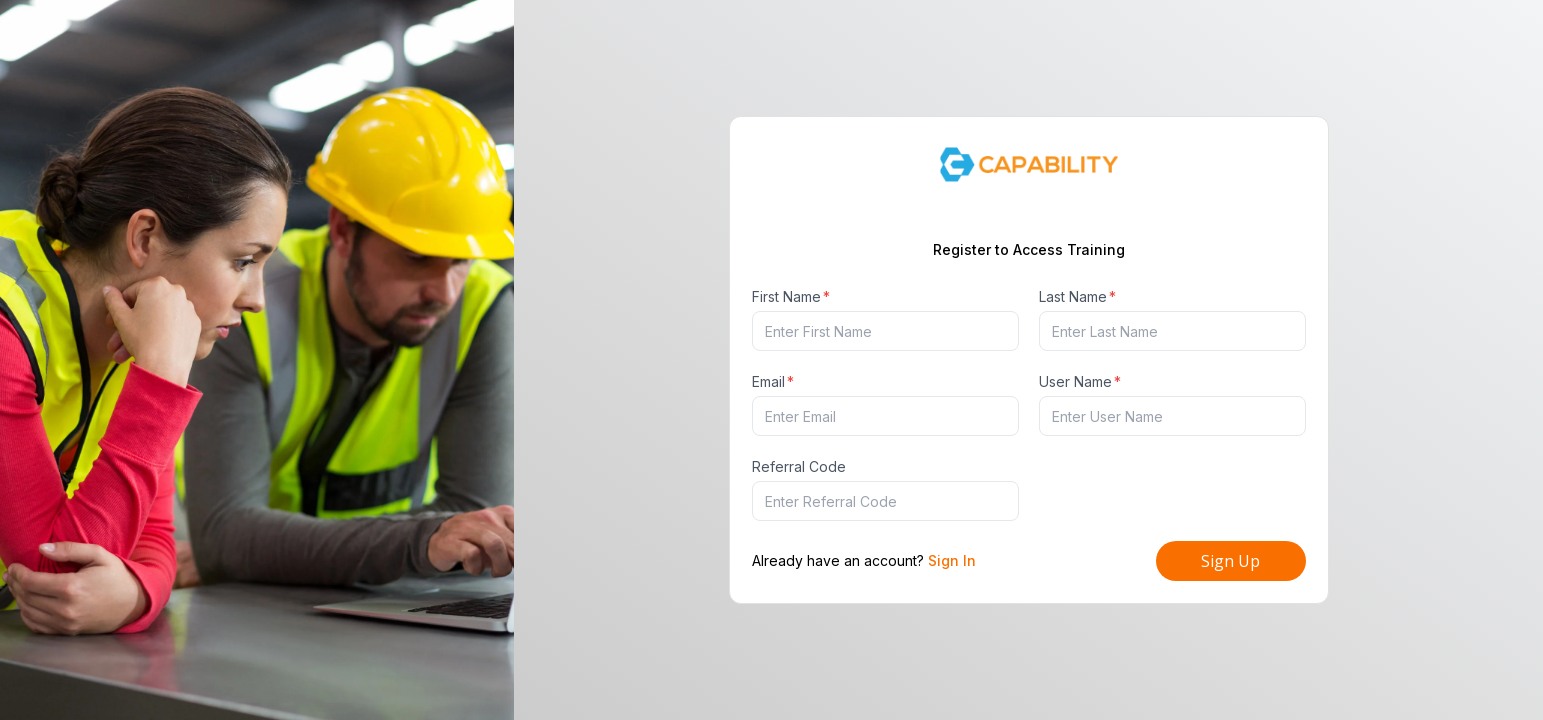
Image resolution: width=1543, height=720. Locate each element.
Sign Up (1230, 561)
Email (773, 381)
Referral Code (799, 466)
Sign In (952, 560)
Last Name (1077, 296)
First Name (791, 296)
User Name (1080, 381)
